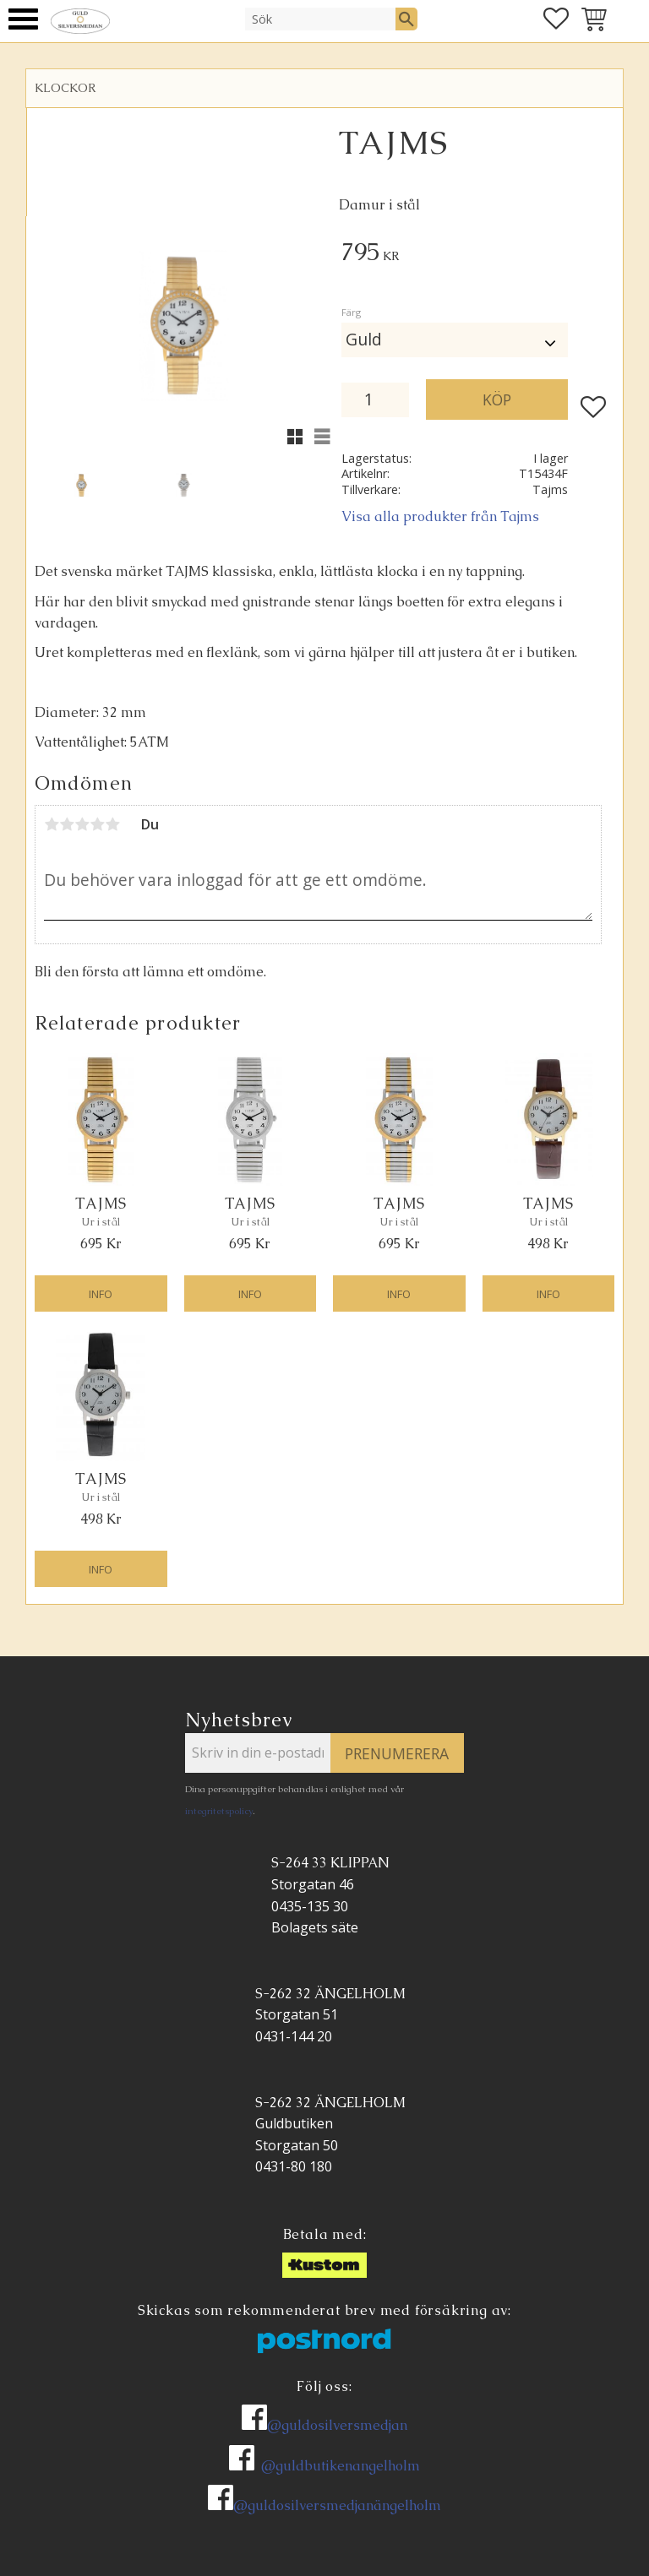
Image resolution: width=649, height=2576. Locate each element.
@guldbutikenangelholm (340, 2466)
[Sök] (406, 19)
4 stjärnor (97, 824)
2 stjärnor (66, 824)
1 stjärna (51, 824)
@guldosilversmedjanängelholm (337, 2505)
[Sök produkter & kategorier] (320, 19)
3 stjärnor (82, 824)
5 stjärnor (112, 824)
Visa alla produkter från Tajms (440, 516)
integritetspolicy (219, 1811)
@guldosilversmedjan (337, 2425)
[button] (23, 19)
